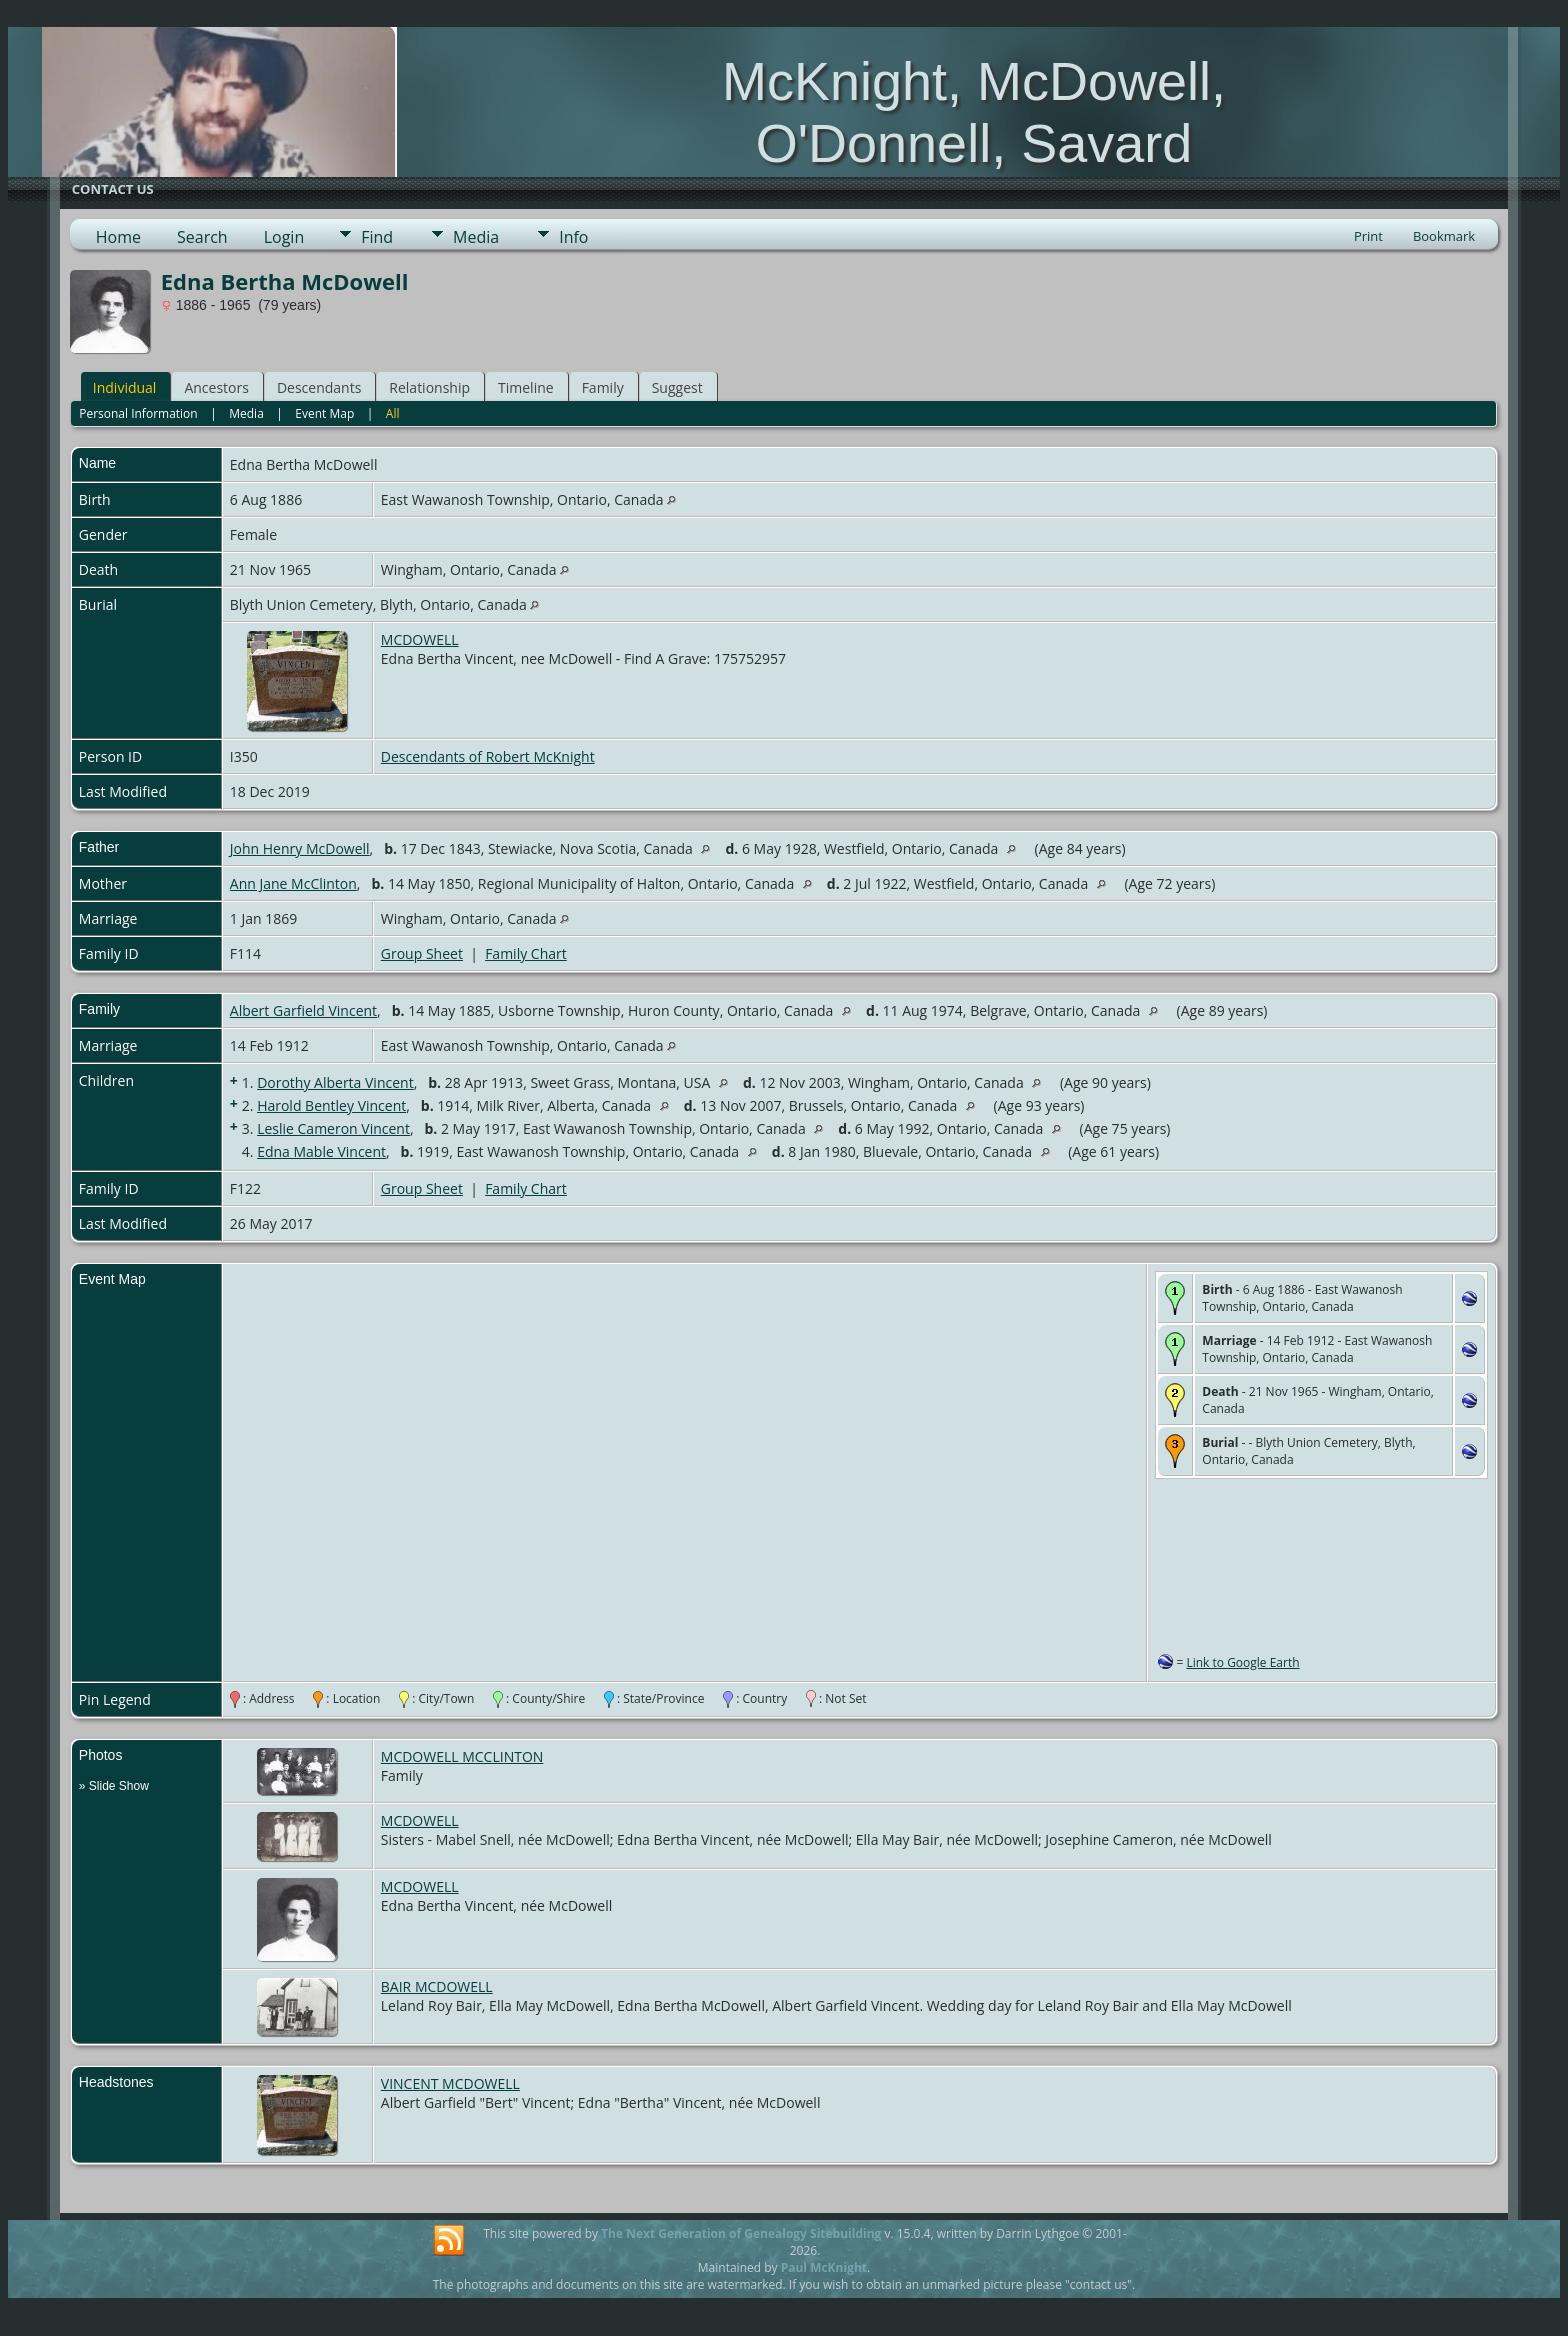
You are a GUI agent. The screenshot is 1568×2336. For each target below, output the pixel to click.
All (393, 413)
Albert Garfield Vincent (303, 1010)
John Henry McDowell (300, 848)
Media (476, 237)
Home (118, 237)
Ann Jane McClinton (293, 883)
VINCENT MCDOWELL (450, 2083)
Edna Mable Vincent (321, 1151)
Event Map (324, 413)
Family (603, 387)
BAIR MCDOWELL (437, 1986)
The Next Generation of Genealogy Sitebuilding (741, 2233)
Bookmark (1444, 236)
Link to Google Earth (1242, 1662)
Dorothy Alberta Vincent (335, 1082)
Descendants (319, 387)
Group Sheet (422, 953)
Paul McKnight (824, 2267)
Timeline (526, 387)
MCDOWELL (420, 639)
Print (1368, 236)
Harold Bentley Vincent (331, 1105)
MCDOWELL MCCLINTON (462, 1756)
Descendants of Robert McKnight (488, 756)
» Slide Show (114, 1786)
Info (573, 237)
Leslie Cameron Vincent (333, 1128)
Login (284, 237)
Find (377, 237)
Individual (125, 387)
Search (202, 237)
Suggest (677, 387)
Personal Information (138, 413)
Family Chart (526, 953)
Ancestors (216, 387)
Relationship (429, 387)
